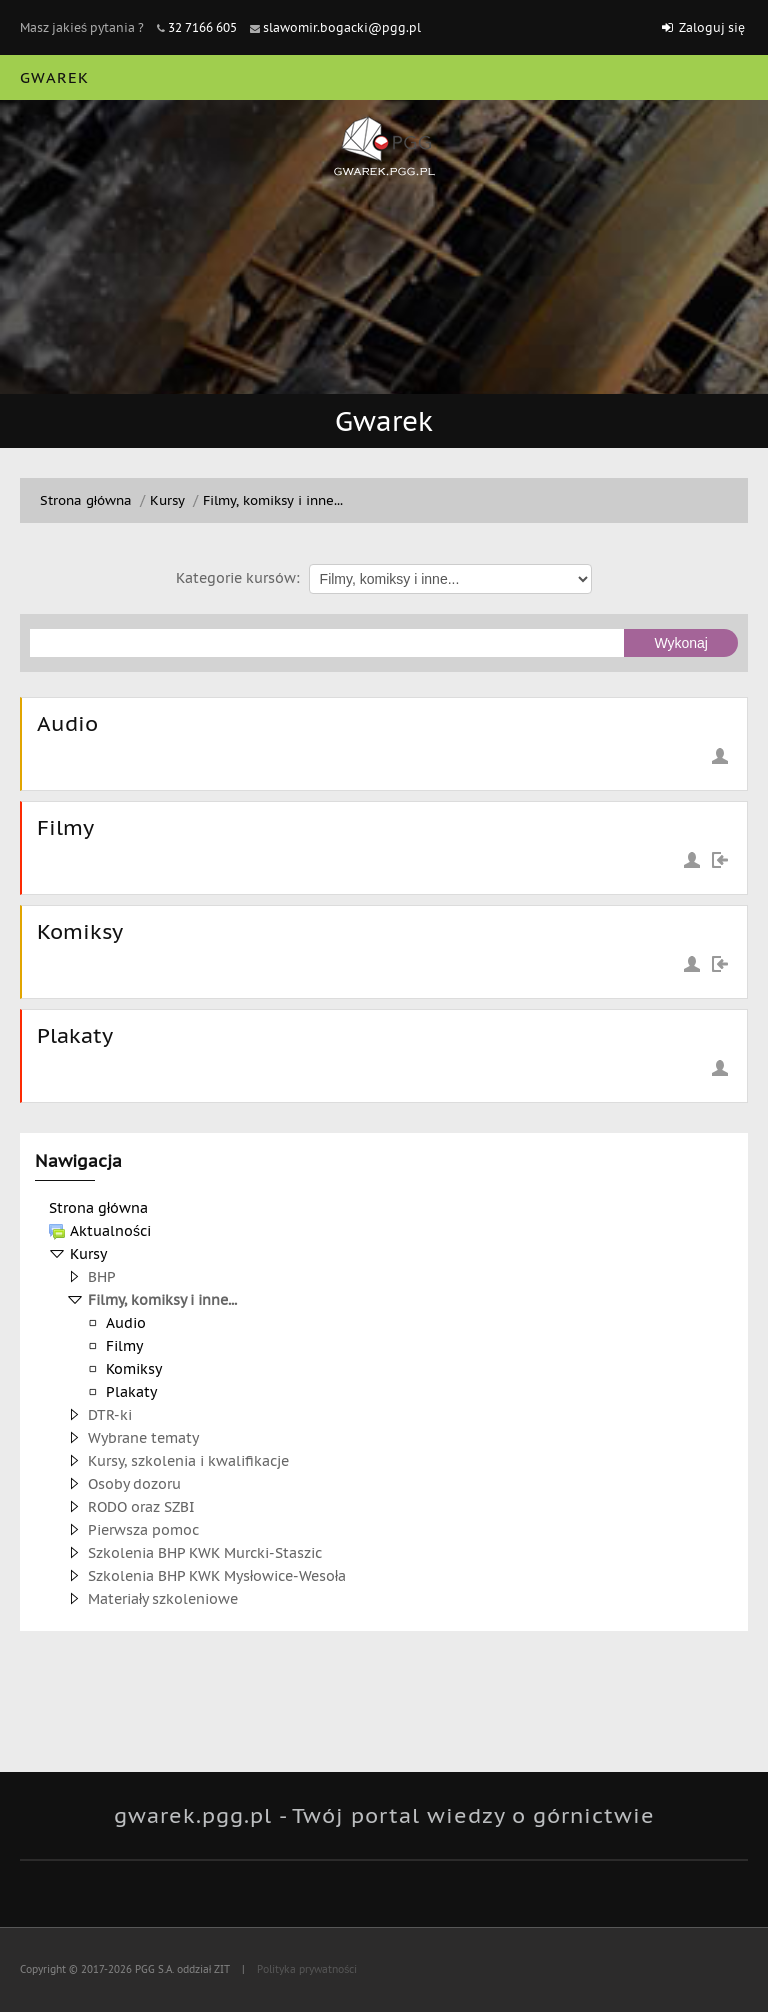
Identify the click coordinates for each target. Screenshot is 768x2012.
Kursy (88, 1254)
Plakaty (75, 1035)
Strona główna (98, 1208)
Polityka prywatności (305, 1969)
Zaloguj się (712, 27)
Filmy (65, 827)
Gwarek (54, 77)
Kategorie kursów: (238, 578)
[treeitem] (384, 1208)
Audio (67, 723)
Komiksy (80, 931)
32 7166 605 (202, 27)
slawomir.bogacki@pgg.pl (342, 27)
